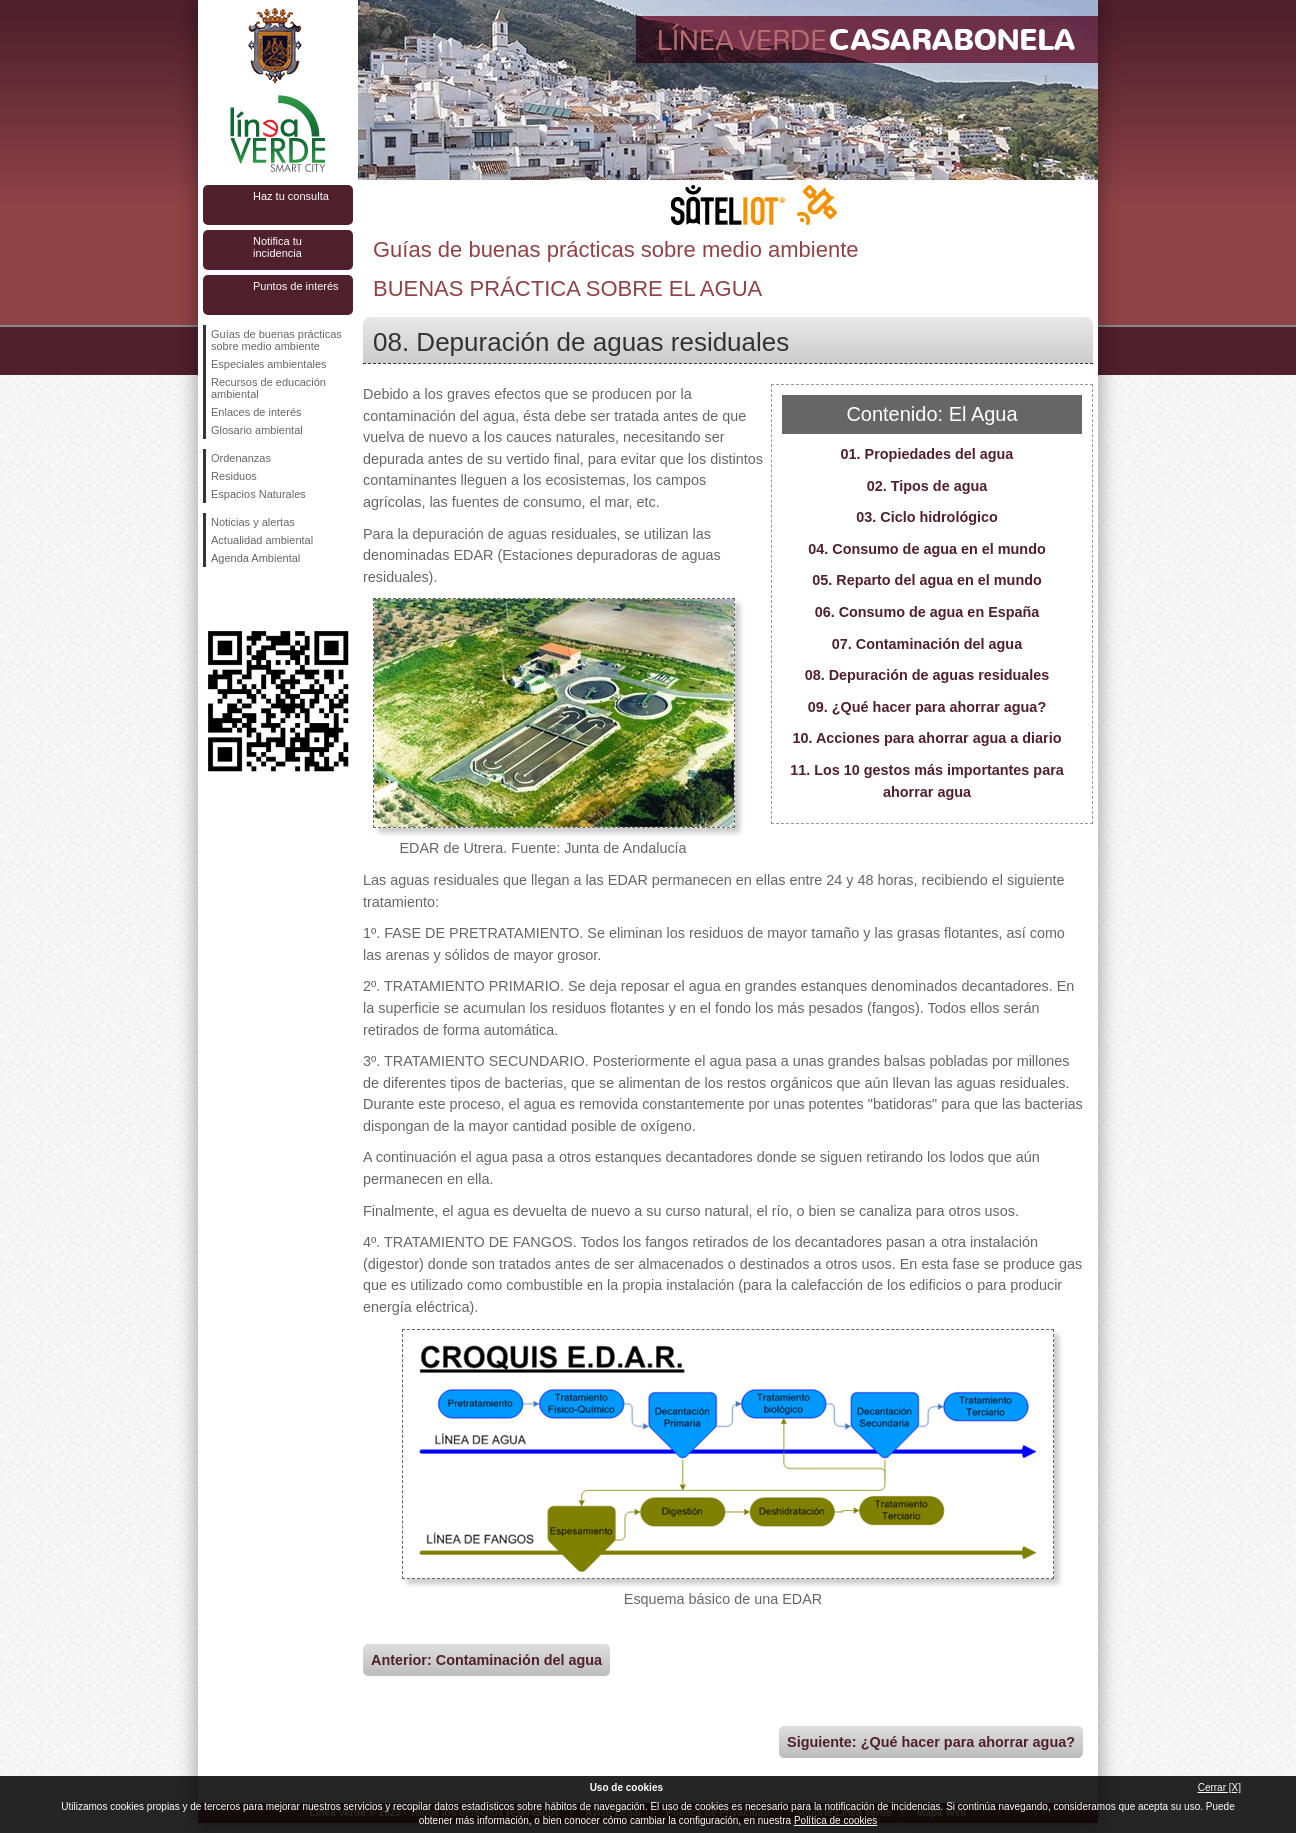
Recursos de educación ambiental (268, 388)
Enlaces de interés (256, 412)
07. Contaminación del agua (927, 644)
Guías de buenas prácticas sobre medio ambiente (276, 340)
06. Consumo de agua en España (927, 612)
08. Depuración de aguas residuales (927, 675)
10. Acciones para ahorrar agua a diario (926, 738)
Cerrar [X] (1219, 1787)
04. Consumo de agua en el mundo (926, 549)
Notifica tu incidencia (277, 247)
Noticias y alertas (253, 522)
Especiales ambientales (269, 364)
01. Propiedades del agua (927, 454)
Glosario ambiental (257, 430)
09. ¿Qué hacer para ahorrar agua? (927, 707)
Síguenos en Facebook (215, 599)
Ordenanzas (241, 458)
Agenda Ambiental (255, 558)
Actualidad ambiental (262, 540)
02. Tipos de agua (927, 486)
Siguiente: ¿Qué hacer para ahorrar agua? (931, 1742)
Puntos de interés (296, 286)
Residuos (234, 476)
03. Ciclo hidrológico (927, 517)
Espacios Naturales (258, 494)
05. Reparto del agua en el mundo (927, 580)
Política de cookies (835, 1820)
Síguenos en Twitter (248, 599)
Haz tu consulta (291, 196)
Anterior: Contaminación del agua (486, 1660)
